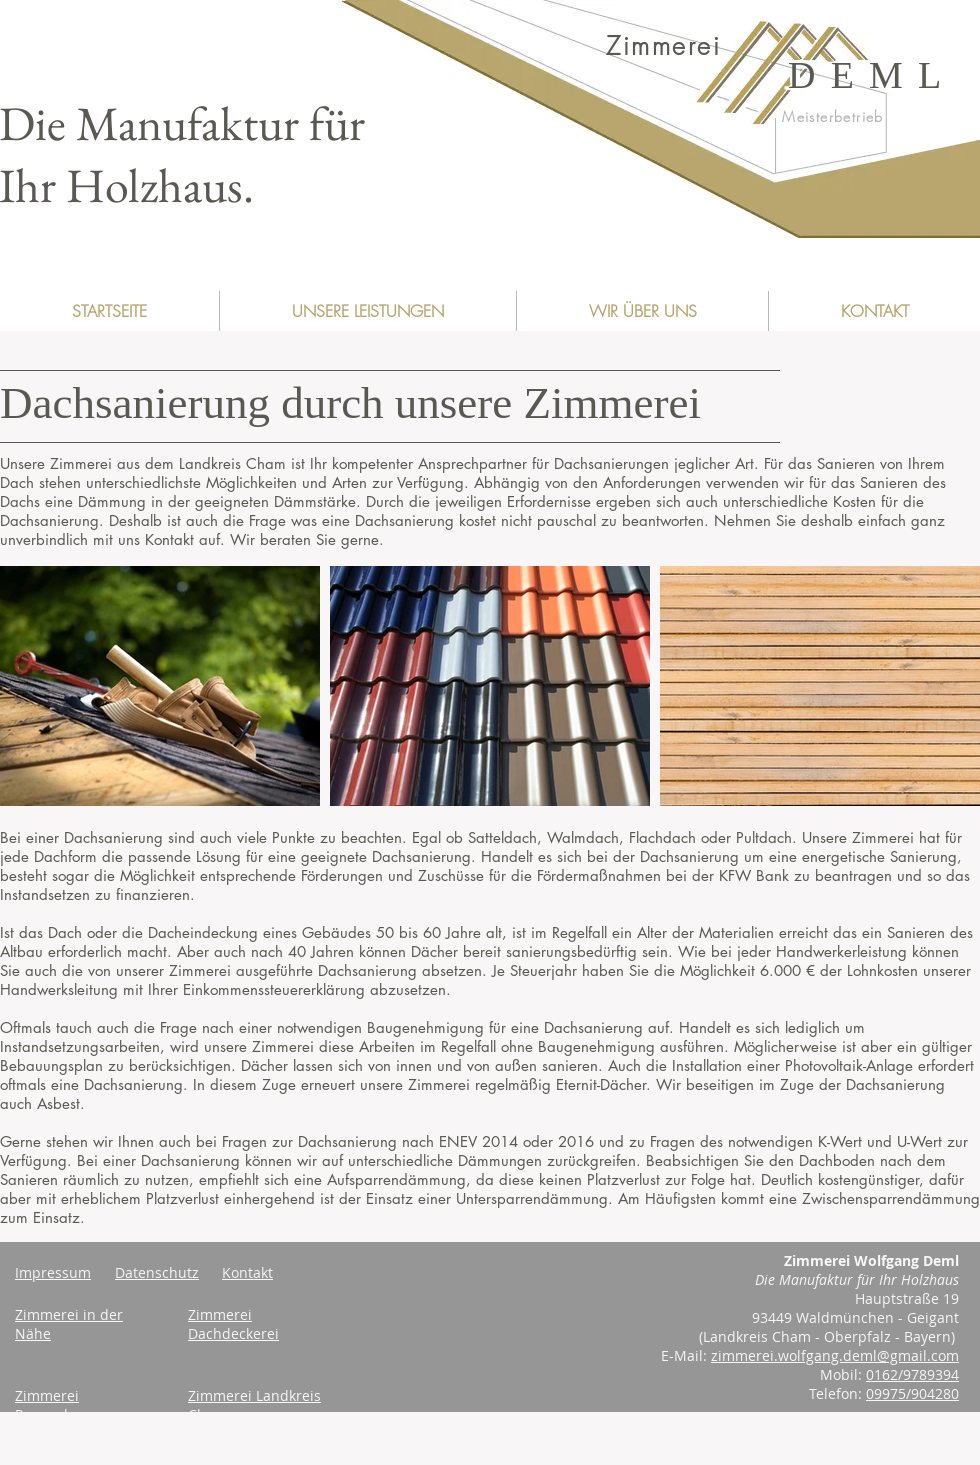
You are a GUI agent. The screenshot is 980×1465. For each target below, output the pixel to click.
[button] (367, 311)
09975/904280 (912, 1393)
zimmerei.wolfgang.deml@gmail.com (835, 1355)
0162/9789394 (912, 1374)
